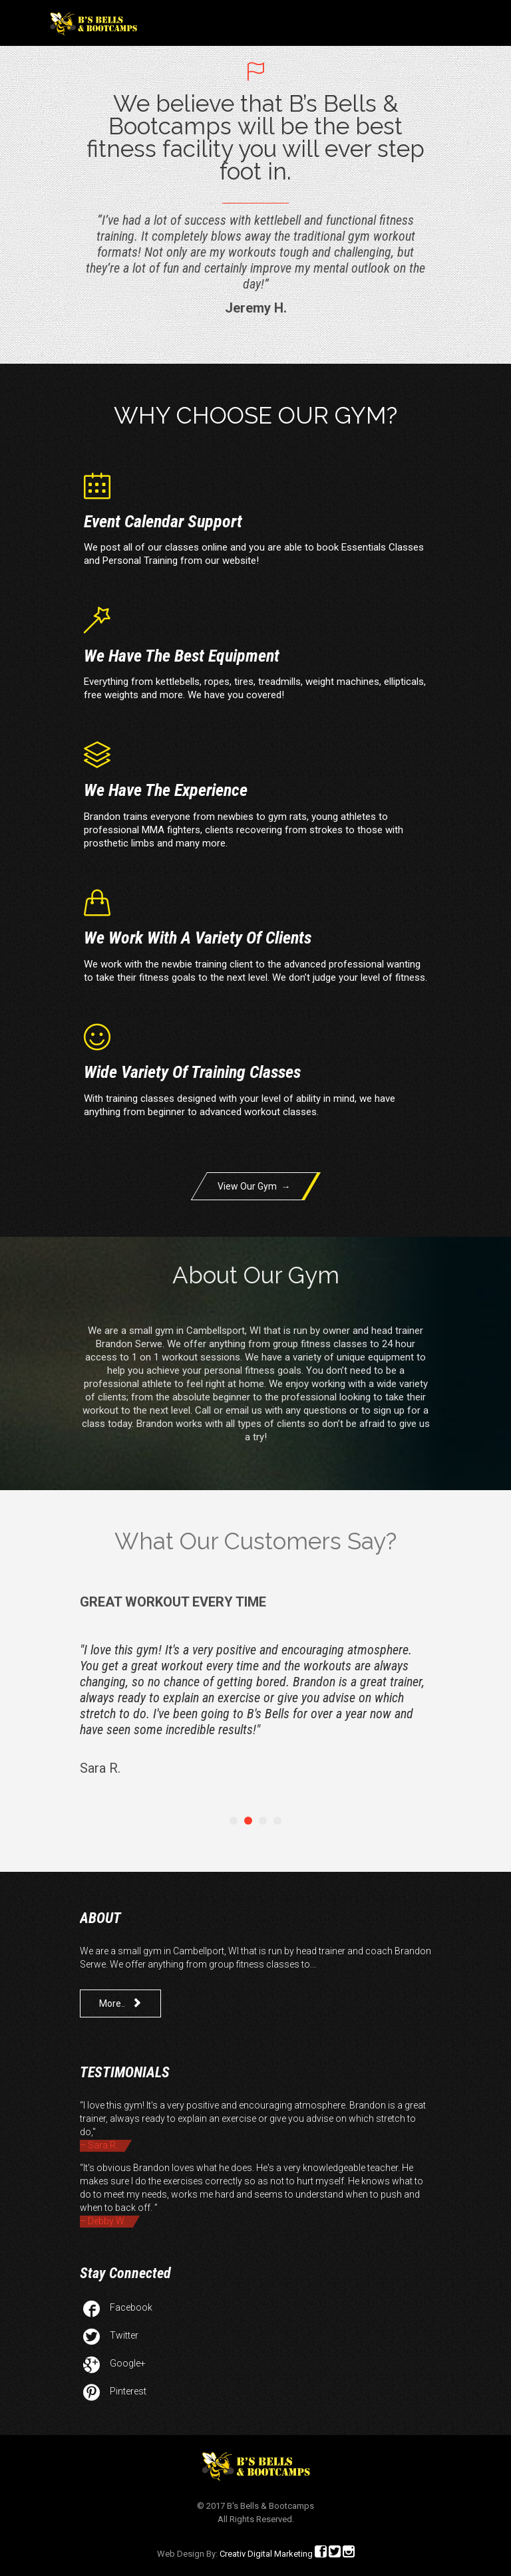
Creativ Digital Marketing (266, 2554)
